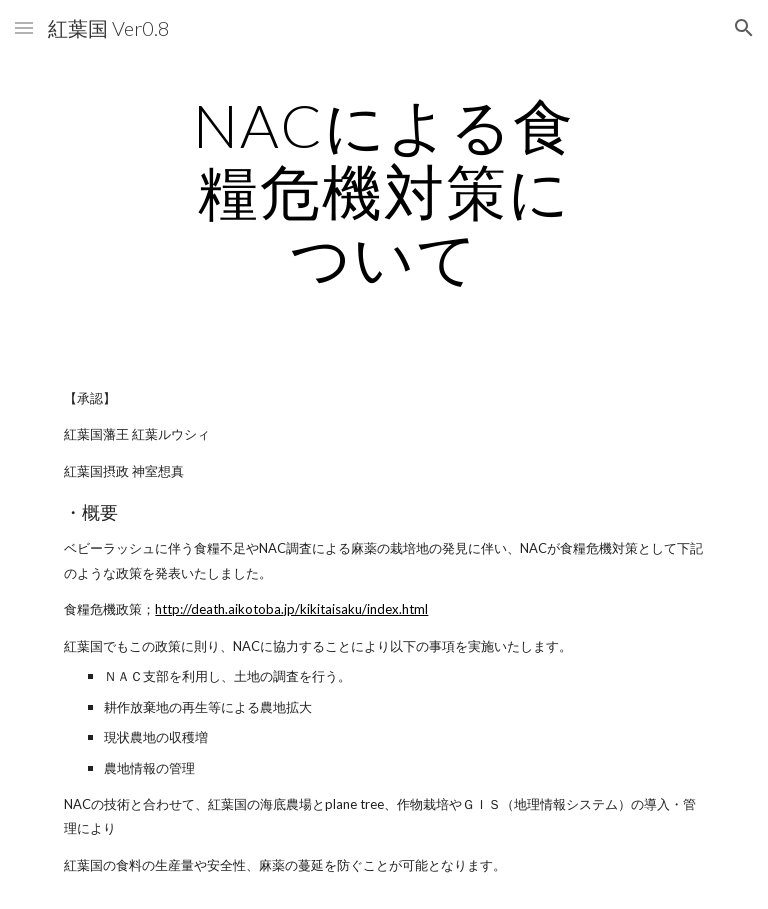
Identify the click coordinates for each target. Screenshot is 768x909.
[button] (24, 27)
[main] (383, 191)
